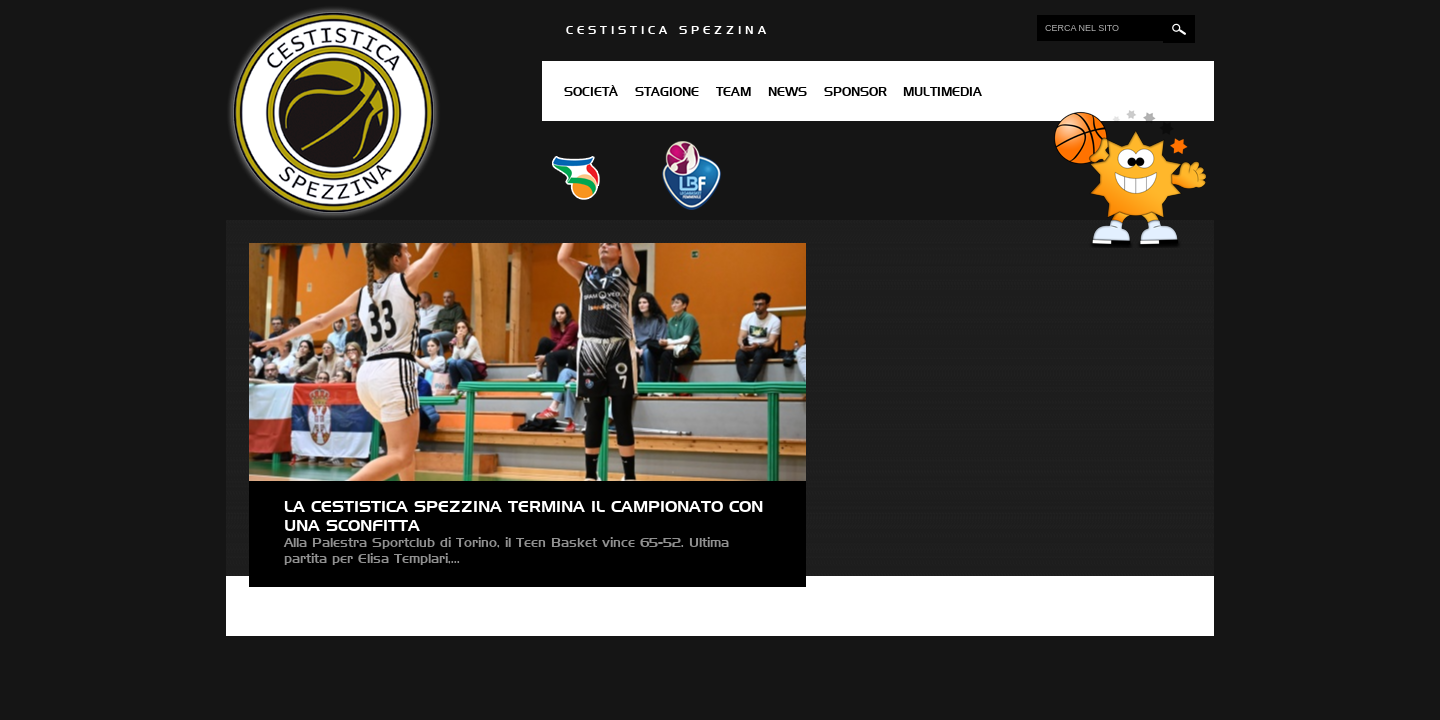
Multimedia (942, 93)
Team (733, 93)
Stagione (667, 93)
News (787, 93)
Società (591, 93)
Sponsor (855, 93)
